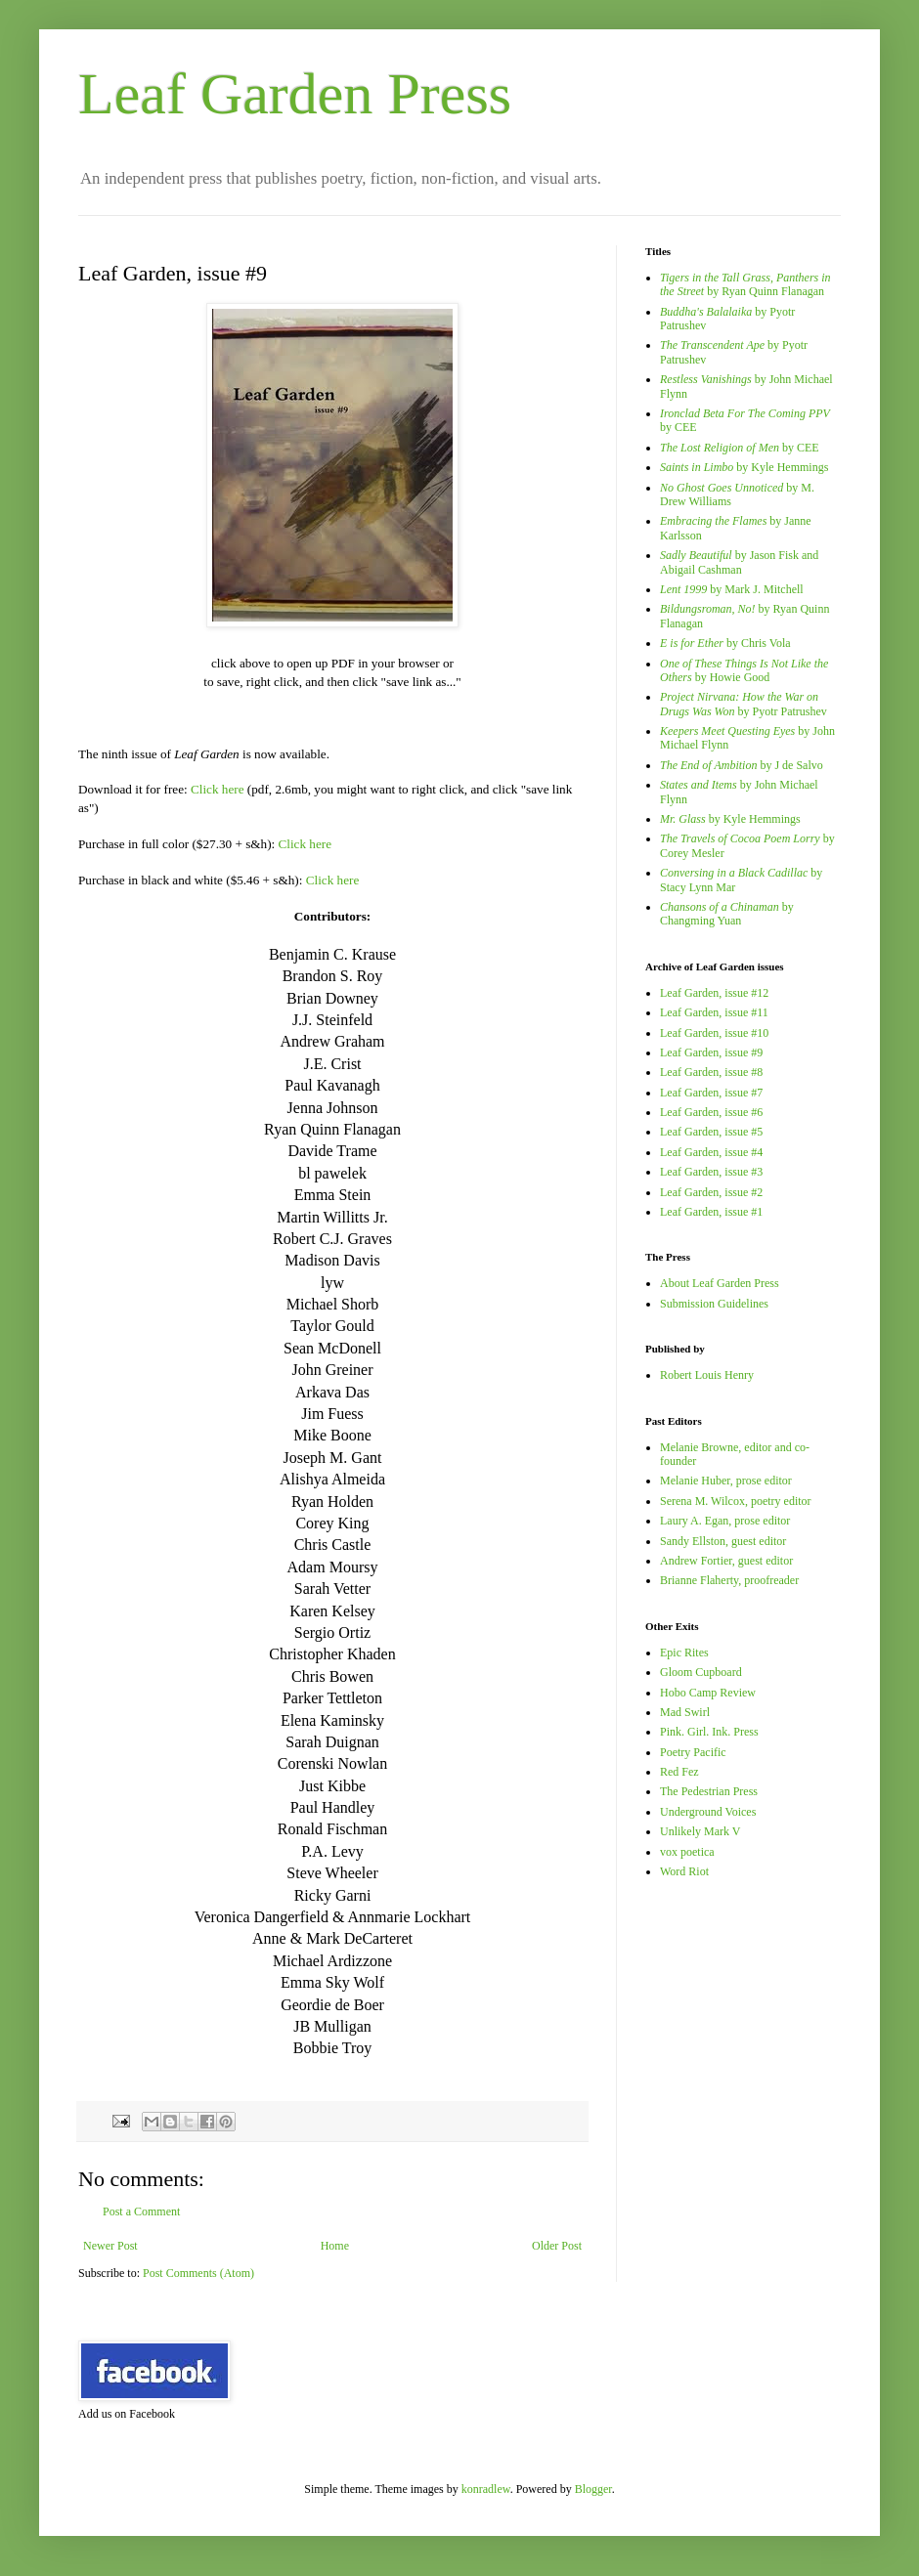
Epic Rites (684, 1652)
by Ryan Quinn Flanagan (745, 284)
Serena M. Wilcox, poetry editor (735, 1501)
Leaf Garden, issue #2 (711, 1192)
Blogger (593, 2489)
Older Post (557, 2246)
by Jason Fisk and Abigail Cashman (739, 562)
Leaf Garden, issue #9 (711, 1052)
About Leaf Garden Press (719, 1283)
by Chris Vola (725, 643)
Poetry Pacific (693, 1752)
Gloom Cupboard (701, 1672)
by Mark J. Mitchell (732, 589)
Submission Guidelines (714, 1303)
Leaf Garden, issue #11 (714, 1012)
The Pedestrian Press (709, 1791)
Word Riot (684, 1871)
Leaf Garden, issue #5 (711, 1131)
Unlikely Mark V (700, 1831)
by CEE (739, 447)
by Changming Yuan (727, 913)
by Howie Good (744, 670)
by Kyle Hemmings (744, 467)
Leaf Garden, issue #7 (711, 1092)
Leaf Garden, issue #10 (714, 1033)
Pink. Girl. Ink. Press (709, 1732)
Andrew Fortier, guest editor (726, 1560)
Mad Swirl (685, 1712)
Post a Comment (141, 2211)
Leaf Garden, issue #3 (711, 1172)
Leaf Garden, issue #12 (714, 993)
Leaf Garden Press (294, 94)
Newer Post (110, 2246)
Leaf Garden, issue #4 (711, 1152)
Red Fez (679, 1772)
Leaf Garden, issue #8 (711, 1072)
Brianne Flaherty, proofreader (729, 1580)
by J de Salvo (741, 765)
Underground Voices (708, 1812)
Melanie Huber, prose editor (726, 1480)
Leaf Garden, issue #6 (711, 1112)
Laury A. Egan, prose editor (725, 1520)
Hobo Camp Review (708, 1692)
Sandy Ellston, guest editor (723, 1541)
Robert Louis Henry (707, 1375)
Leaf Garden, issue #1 (711, 1212)
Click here (217, 789)
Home (335, 2246)
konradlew (485, 2489)
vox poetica (687, 1852)
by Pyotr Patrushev (743, 703)
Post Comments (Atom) (198, 2273)
